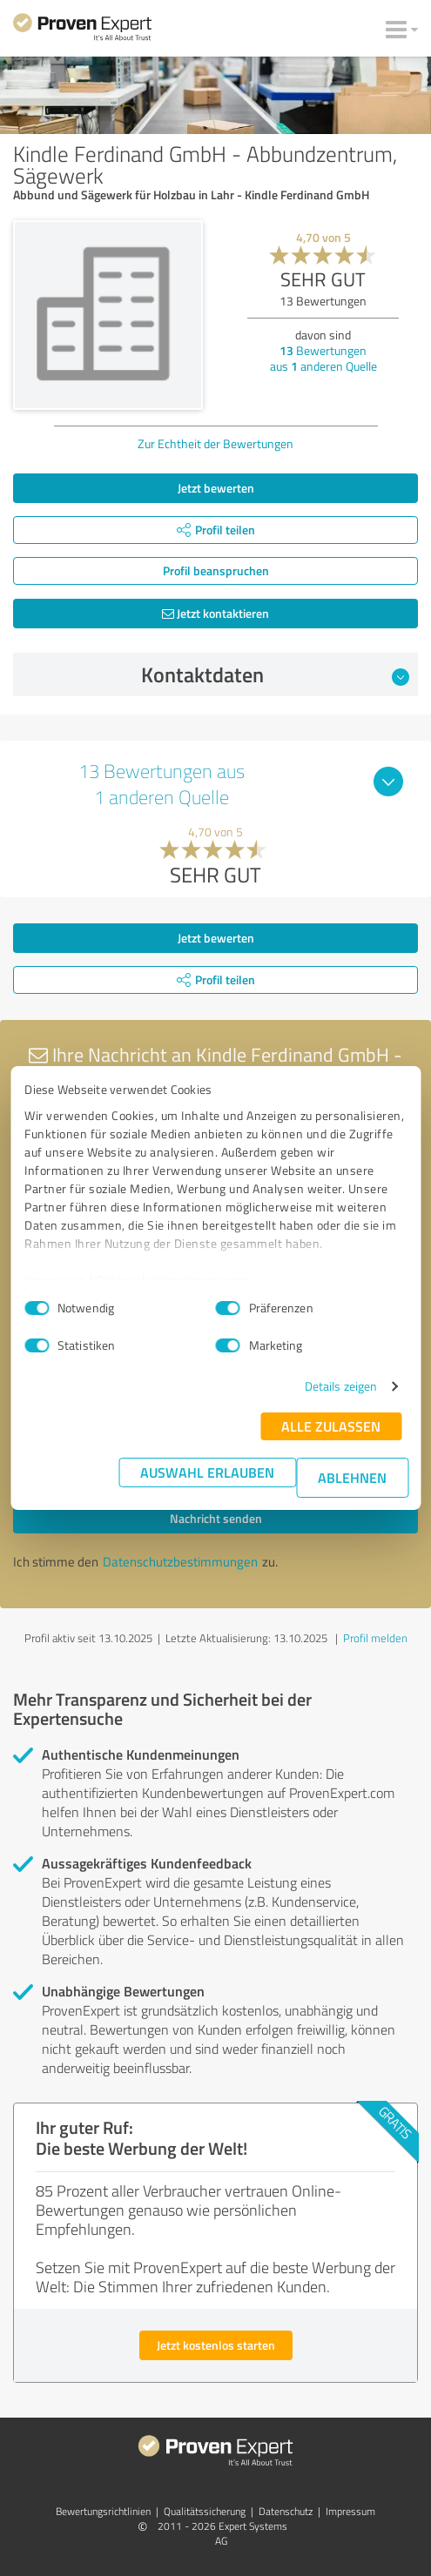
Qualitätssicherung (205, 2511)
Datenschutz (286, 2511)
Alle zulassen (330, 1426)
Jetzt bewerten (216, 488)
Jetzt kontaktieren (215, 613)
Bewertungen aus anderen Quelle (323, 358)
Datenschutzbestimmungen (173, 1279)
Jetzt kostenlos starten (216, 2345)
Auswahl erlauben (207, 1472)
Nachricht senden (216, 1518)
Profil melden (375, 1638)
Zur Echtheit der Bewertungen (215, 443)
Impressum (55, 1279)
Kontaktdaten (275, 674)
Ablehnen (352, 1477)
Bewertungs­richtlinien (103, 2511)
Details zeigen (341, 1386)
